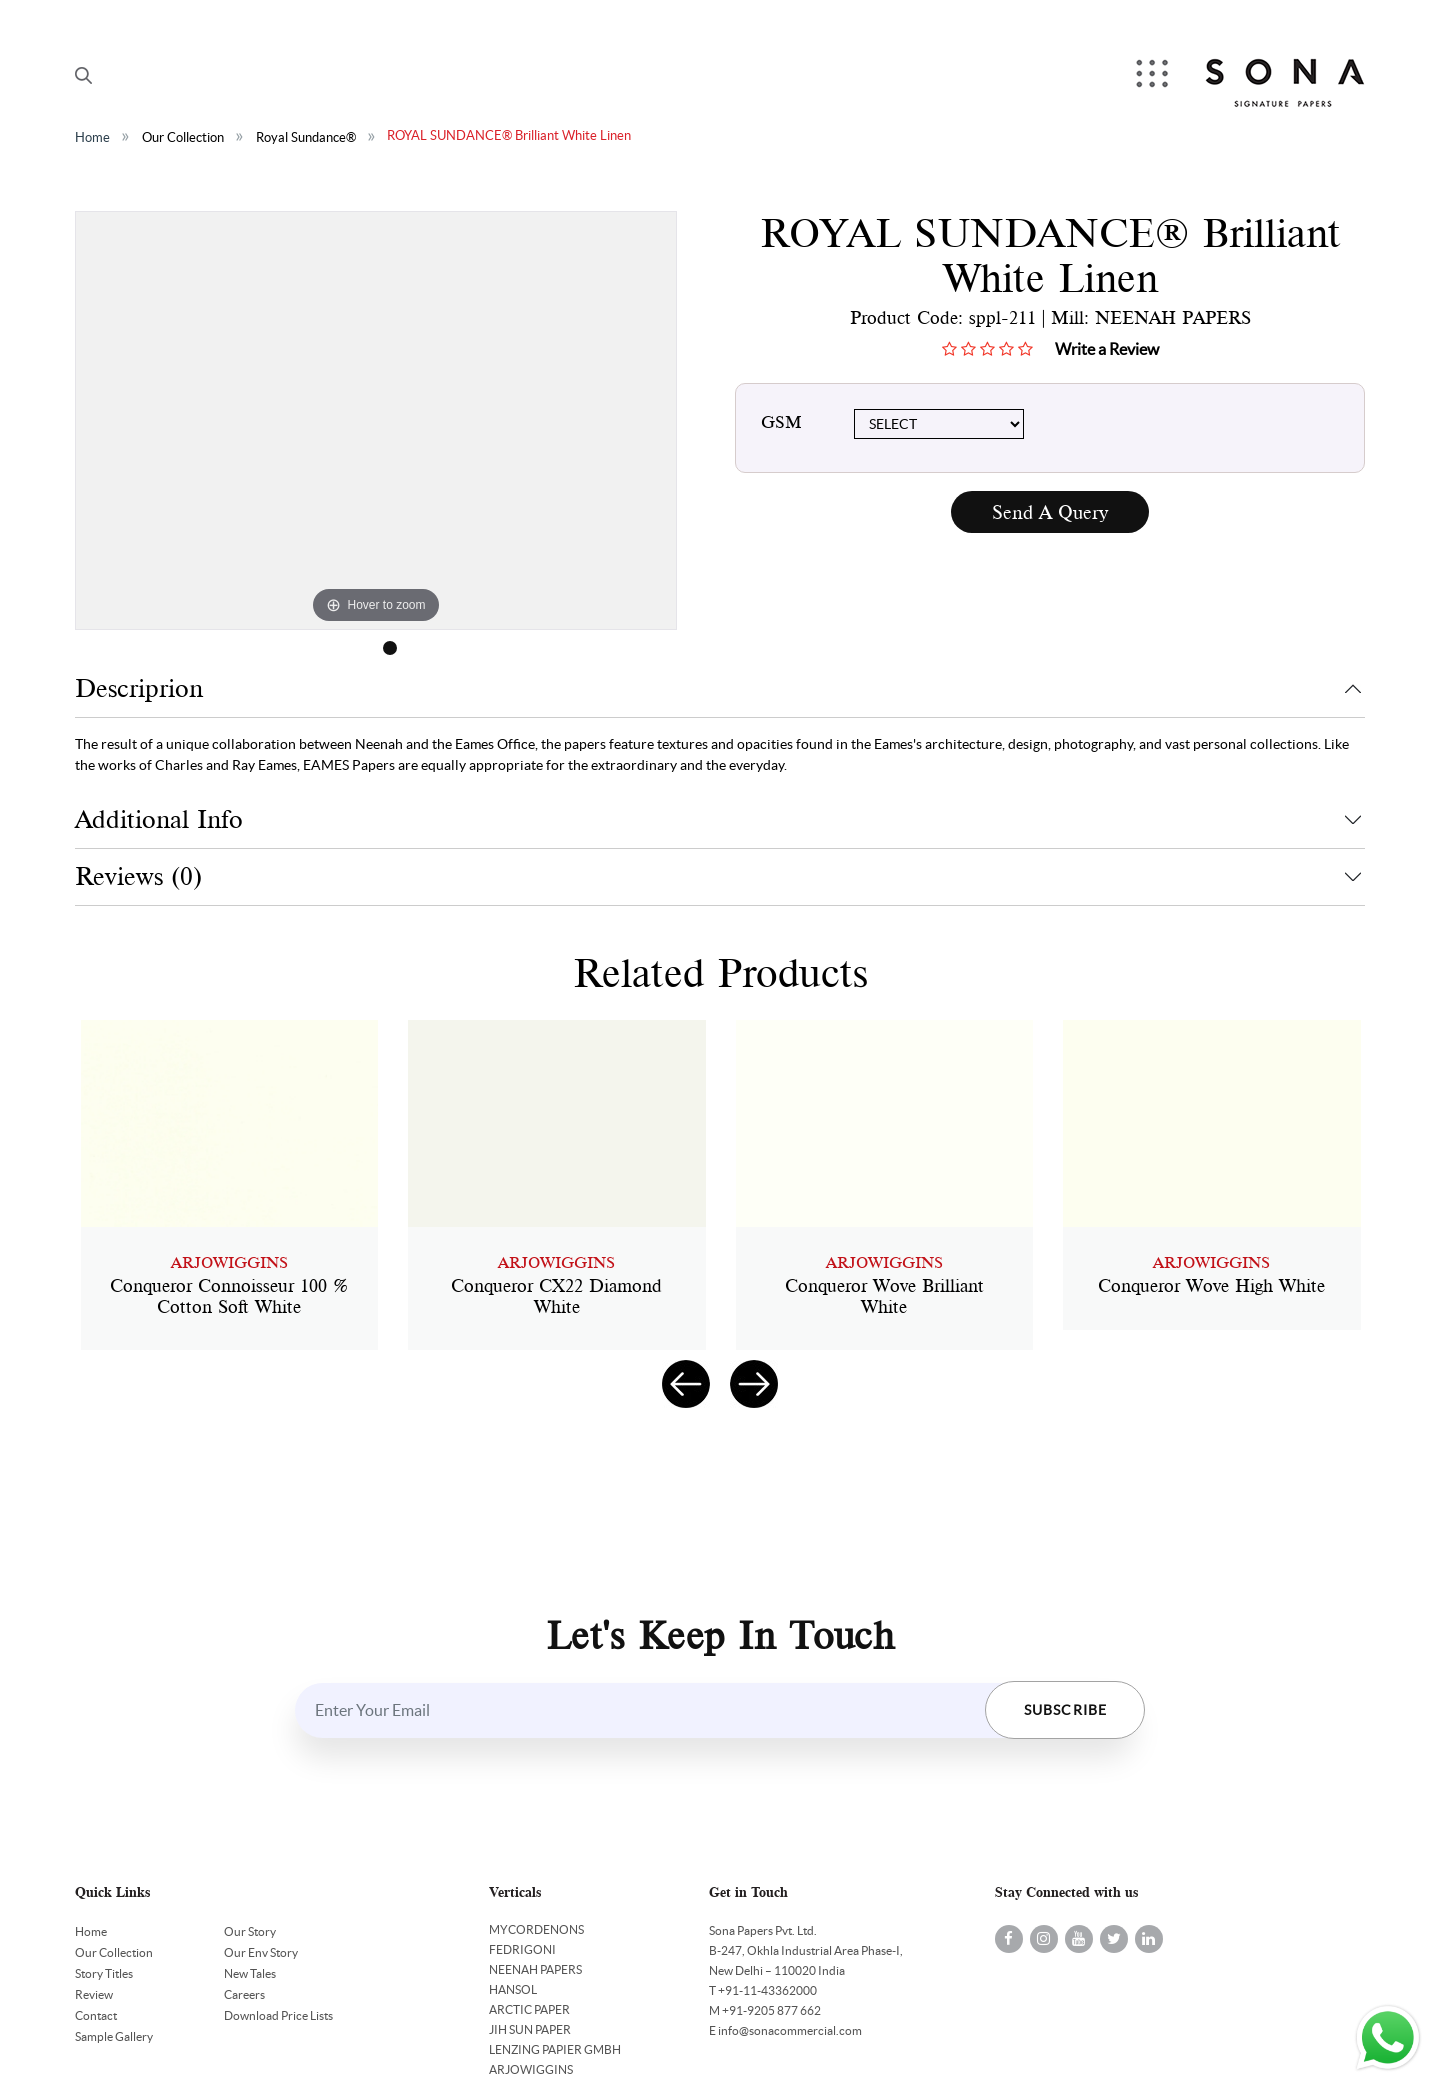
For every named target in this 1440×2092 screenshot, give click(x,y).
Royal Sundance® (306, 137)
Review (94, 1994)
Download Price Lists (278, 2015)
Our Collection (183, 137)
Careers (244, 1994)
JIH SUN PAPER (530, 2029)
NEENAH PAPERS (535, 1969)
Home (92, 137)
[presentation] (686, 1384)
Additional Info (159, 819)
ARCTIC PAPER (529, 2009)
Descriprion (139, 688)
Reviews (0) (138, 876)
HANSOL (513, 1989)
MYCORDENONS (536, 1929)
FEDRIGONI (522, 1949)
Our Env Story (261, 1952)
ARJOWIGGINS (531, 2069)
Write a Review (1107, 349)
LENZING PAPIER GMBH (555, 2049)
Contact (96, 2015)
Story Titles (104, 1973)
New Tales (250, 1973)
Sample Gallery (114, 2036)
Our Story (250, 1931)
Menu (1154, 75)
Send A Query (1050, 512)
